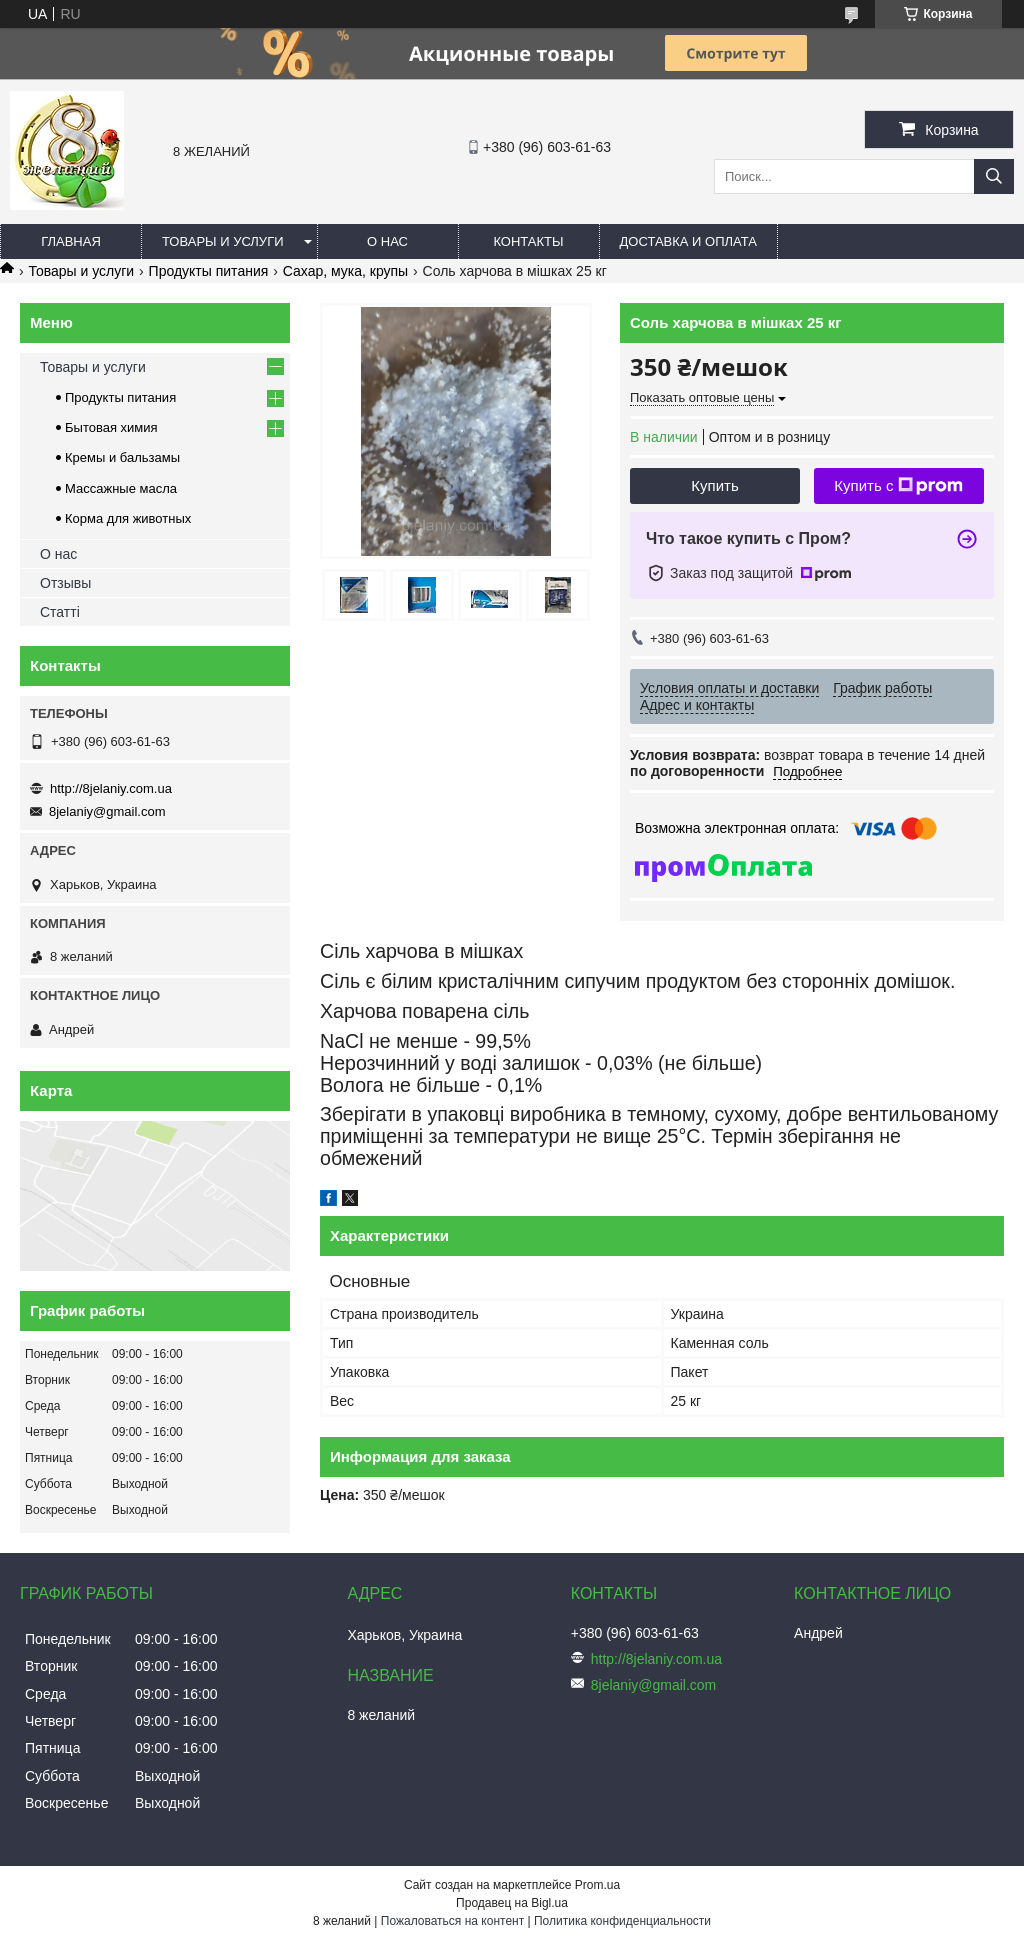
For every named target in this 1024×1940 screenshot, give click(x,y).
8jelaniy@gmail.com (107, 811)
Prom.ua (597, 1885)
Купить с (898, 486)
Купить (714, 485)
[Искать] (994, 176)
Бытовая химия (111, 427)
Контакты (528, 241)
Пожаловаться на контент (452, 1921)
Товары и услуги (223, 241)
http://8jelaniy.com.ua (111, 788)
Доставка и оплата (688, 241)
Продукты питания (209, 271)
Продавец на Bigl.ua (512, 1903)
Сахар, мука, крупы (345, 271)
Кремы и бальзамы (122, 457)
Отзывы (65, 583)
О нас (387, 241)
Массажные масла (121, 488)
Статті (60, 612)
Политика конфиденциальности (622, 1921)
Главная (71, 241)
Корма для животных (128, 518)
